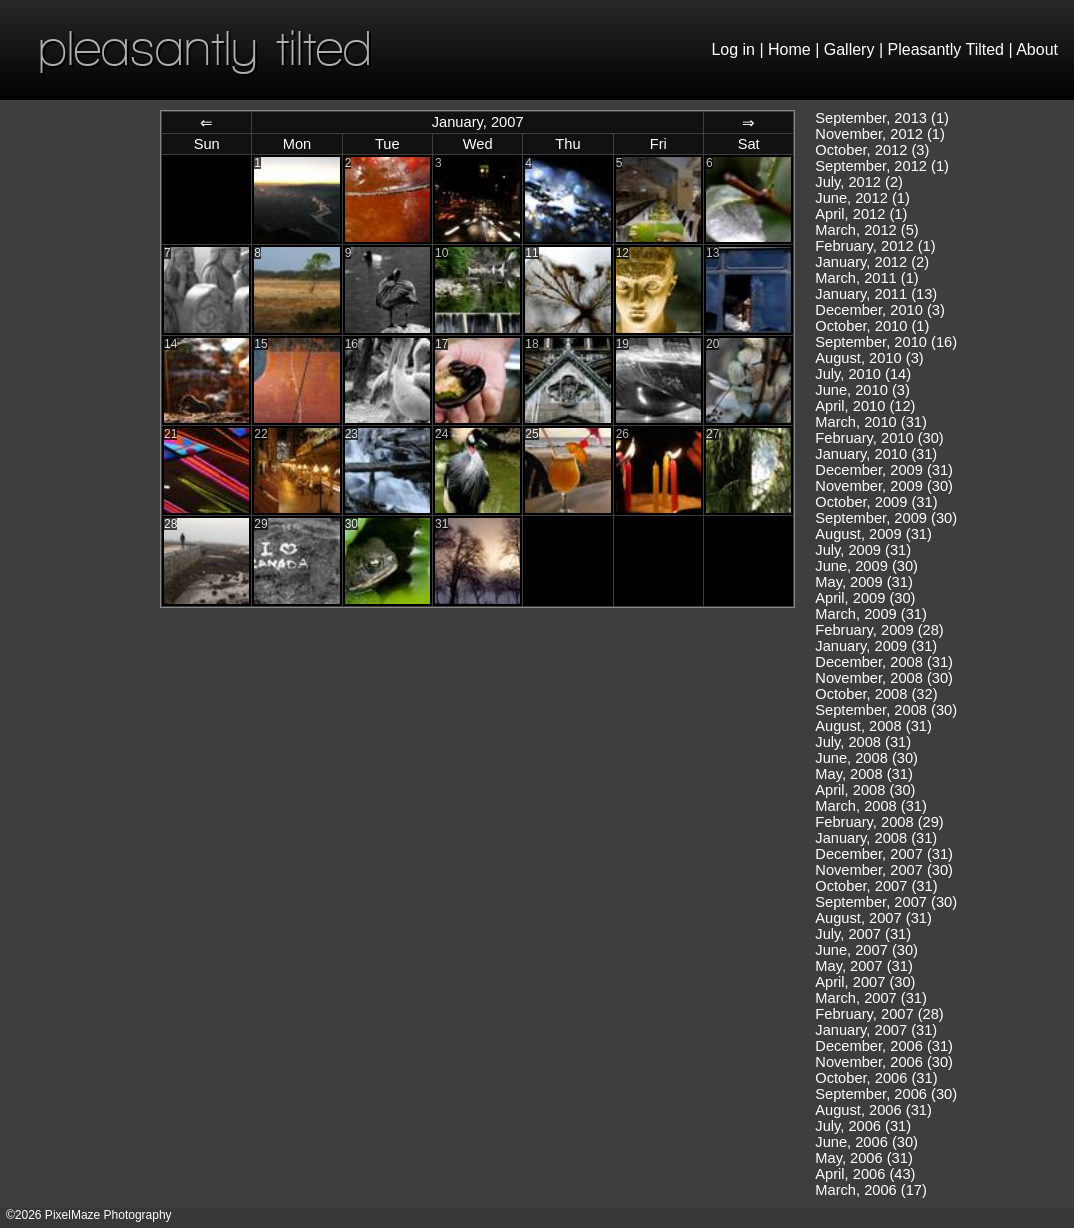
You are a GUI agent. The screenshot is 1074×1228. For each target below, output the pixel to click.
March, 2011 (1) (866, 278)
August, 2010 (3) (869, 358)
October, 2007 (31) (876, 886)
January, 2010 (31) (876, 454)
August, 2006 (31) (873, 1110)
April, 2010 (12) (865, 406)
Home (789, 49)
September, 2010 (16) (886, 342)
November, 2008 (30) (884, 678)
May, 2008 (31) (863, 774)
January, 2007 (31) (876, 1030)
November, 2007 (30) (884, 870)
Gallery (849, 49)
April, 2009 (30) (865, 598)
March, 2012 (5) (866, 230)
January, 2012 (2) (872, 262)
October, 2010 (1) (872, 326)
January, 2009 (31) (876, 646)
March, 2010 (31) (871, 422)
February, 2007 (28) (879, 1014)
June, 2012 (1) (862, 198)
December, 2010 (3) (880, 310)
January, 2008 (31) (876, 838)
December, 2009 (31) (884, 470)
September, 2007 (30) (886, 902)
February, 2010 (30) (879, 438)
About (1037, 49)
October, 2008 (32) (876, 694)
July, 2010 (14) (863, 374)
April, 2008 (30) (865, 790)
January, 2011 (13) (876, 294)
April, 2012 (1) (861, 214)
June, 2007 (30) (866, 950)
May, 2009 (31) (863, 582)
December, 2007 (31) (884, 854)
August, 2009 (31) (873, 534)
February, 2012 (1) (875, 246)
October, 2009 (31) (876, 502)
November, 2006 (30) (884, 1062)
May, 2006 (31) (863, 1158)
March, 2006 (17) (871, 1190)
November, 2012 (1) (880, 134)
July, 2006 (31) (863, 1126)
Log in (733, 49)
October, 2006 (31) (876, 1078)
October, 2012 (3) (872, 150)
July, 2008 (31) (863, 742)
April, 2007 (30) (865, 982)
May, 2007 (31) (863, 966)
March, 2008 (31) (871, 806)
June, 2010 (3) (862, 390)
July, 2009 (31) (863, 550)
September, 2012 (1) (882, 166)
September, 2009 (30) (886, 518)
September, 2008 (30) (886, 710)
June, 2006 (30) (866, 1142)
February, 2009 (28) (879, 630)
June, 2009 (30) (866, 566)
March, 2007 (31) (871, 998)
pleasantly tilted (205, 47)
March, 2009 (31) (871, 614)
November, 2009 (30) (884, 486)
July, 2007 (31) (863, 934)
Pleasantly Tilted (946, 49)
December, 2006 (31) (884, 1046)
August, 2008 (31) (873, 726)
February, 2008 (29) (879, 822)
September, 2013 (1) (882, 118)
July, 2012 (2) (859, 182)
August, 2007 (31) (873, 918)
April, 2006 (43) (865, 1174)
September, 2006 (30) (886, 1094)
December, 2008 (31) (884, 662)
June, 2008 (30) (866, 758)
